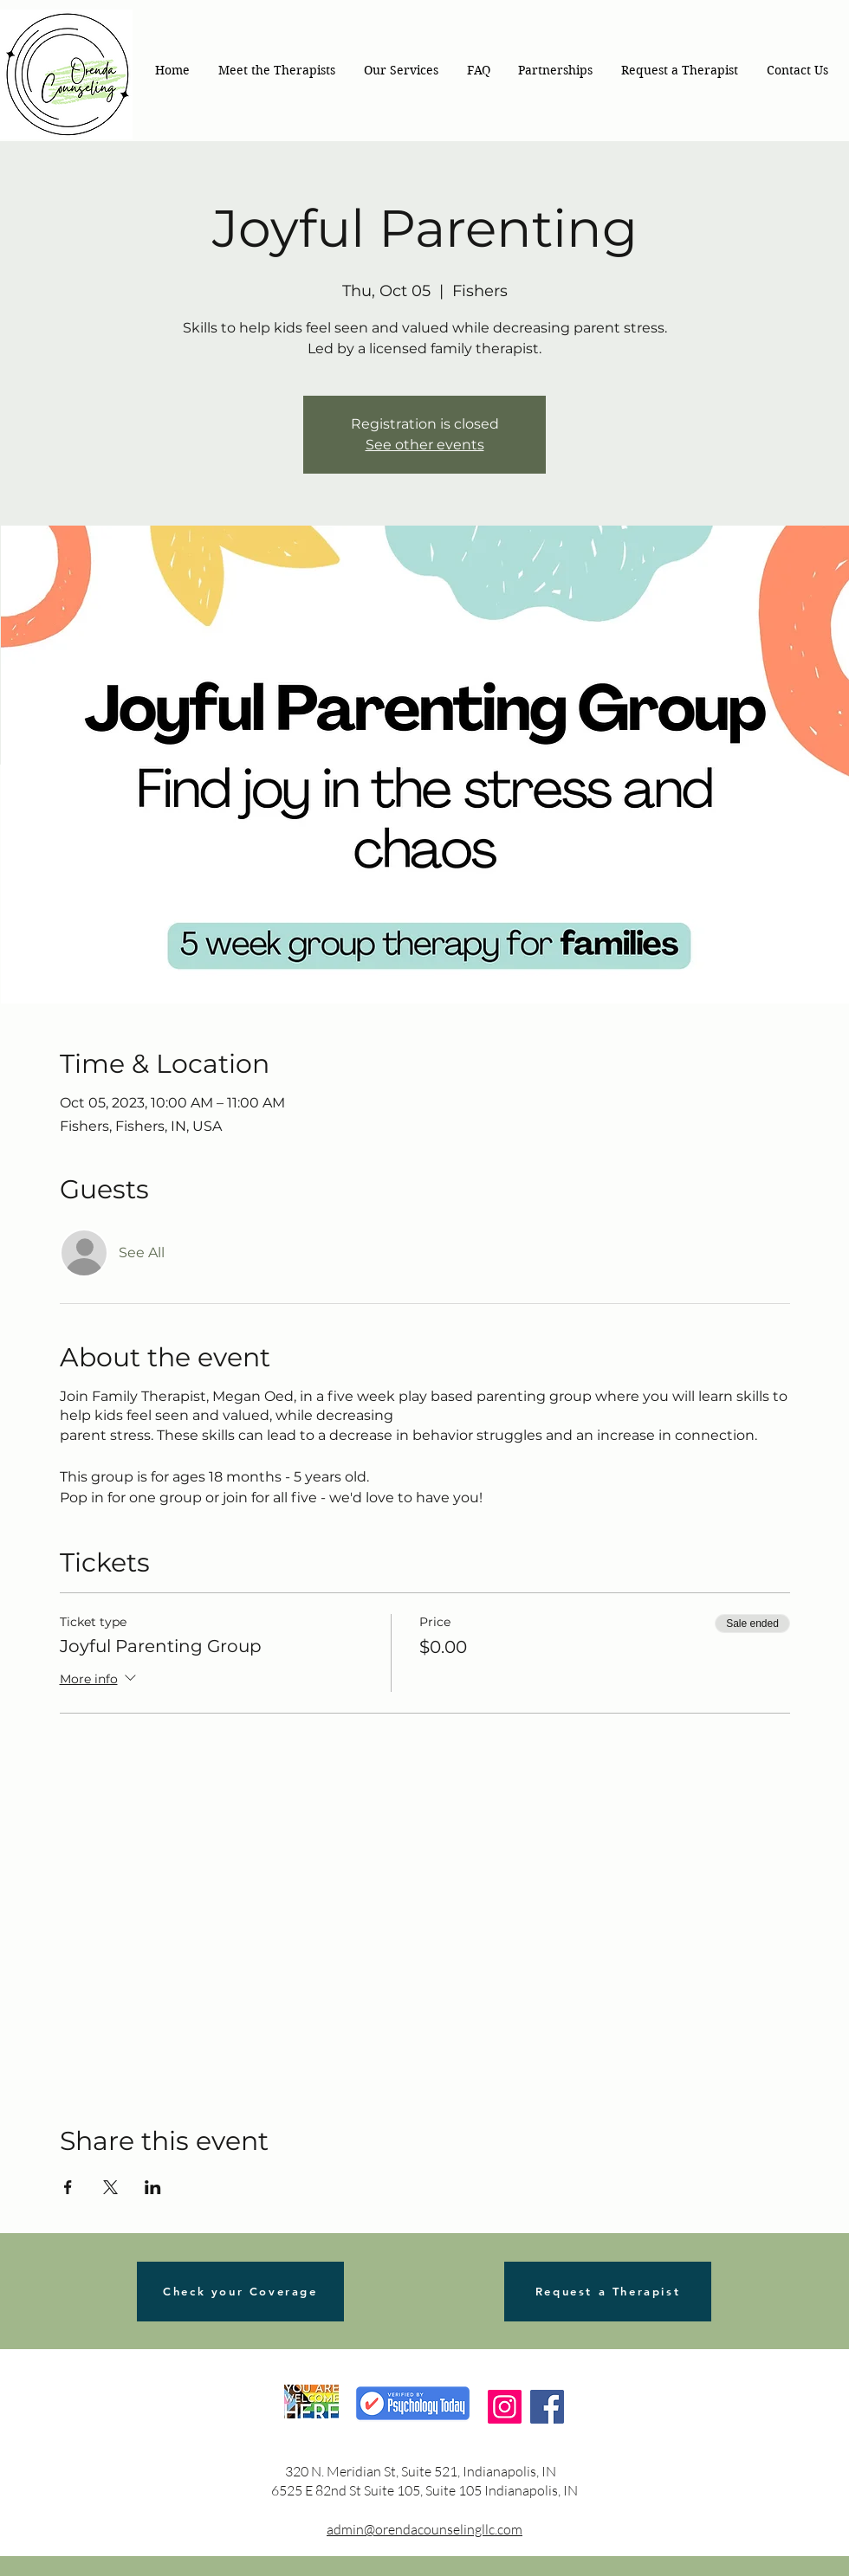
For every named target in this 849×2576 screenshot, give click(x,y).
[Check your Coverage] (240, 2291)
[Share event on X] (110, 2187)
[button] (400, 70)
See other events (425, 444)
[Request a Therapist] (607, 2291)
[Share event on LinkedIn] (153, 2187)
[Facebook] (547, 2407)
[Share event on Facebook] (68, 2187)
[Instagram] (505, 2407)
